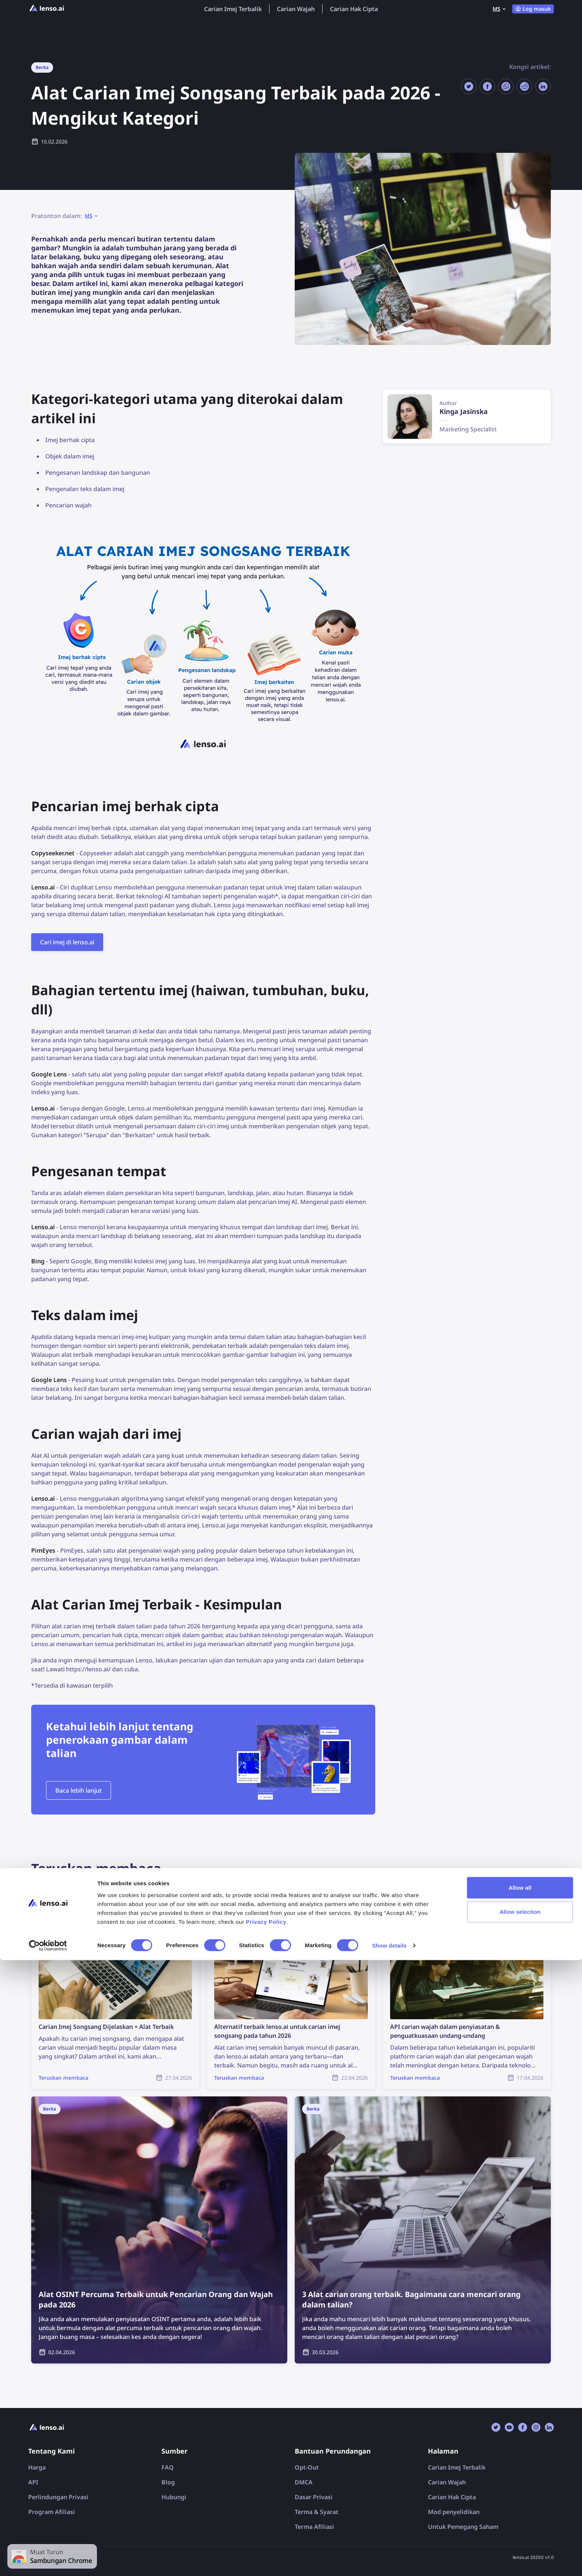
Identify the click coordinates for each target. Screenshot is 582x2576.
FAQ (167, 2467)
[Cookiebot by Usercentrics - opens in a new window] (48, 2561)
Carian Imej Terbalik (233, 9)
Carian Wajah (296, 9)
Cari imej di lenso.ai (67, 942)
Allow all (520, 2503)
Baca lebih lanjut (78, 1790)
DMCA (304, 2482)
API (33, 2482)
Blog (168, 2482)
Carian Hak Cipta (354, 9)
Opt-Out (307, 2467)
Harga (37, 2467)
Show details (389, 2561)
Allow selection (520, 2527)
